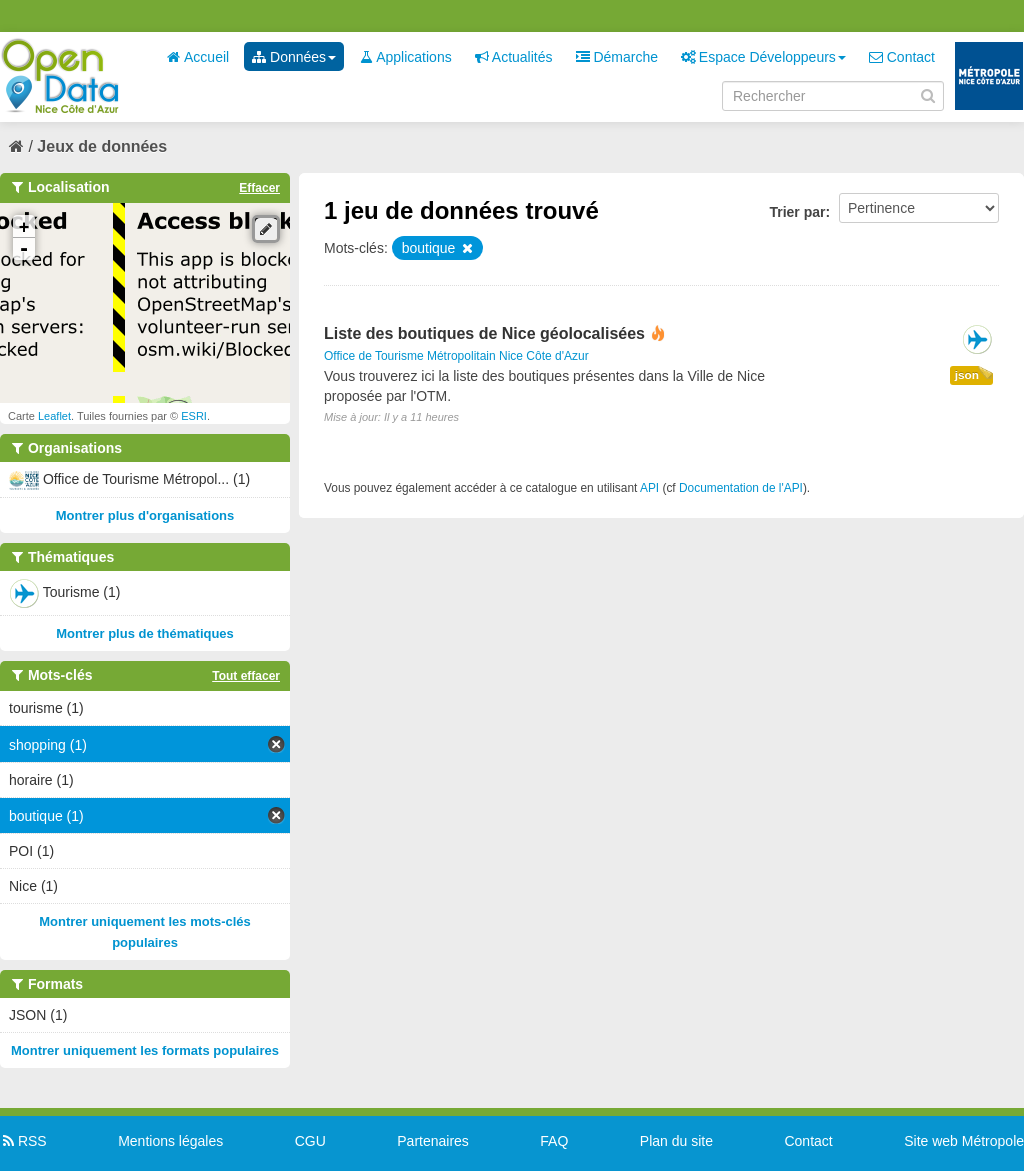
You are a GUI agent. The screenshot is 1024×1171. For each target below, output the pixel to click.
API (649, 488)
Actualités (514, 57)
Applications (405, 57)
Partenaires (433, 1141)
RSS (23, 1141)
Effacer (259, 188)
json (967, 375)
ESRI (194, 416)
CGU (310, 1141)
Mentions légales (170, 1141)
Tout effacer (246, 676)
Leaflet (54, 416)
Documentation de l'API (741, 488)
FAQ (554, 1141)
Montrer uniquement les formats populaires (145, 1050)
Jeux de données (102, 146)
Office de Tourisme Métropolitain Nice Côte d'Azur (456, 356)
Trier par (797, 212)
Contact (902, 57)
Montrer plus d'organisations (145, 515)
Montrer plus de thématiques (145, 633)
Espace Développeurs (763, 57)
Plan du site (676, 1141)
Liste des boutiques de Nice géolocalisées (484, 333)
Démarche (617, 57)
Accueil (198, 57)
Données (294, 57)
